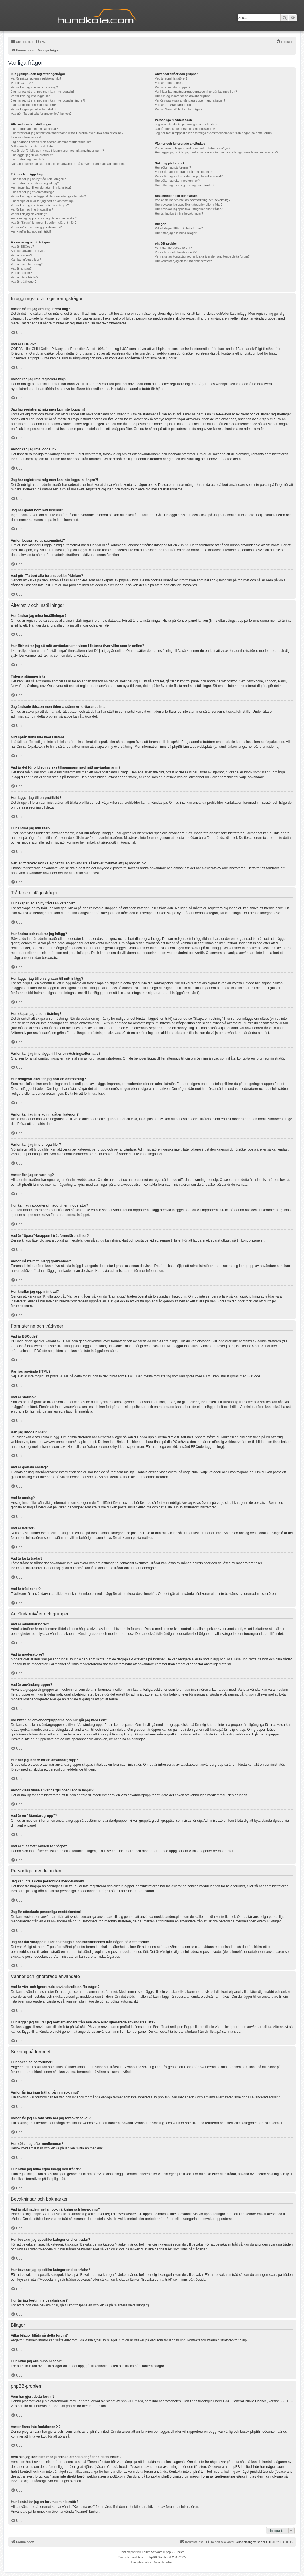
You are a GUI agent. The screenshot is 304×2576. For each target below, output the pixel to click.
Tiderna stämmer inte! (26, 137)
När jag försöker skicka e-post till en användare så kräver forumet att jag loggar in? (68, 163)
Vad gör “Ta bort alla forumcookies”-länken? (41, 113)
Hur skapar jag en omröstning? (32, 192)
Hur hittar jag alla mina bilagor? (176, 233)
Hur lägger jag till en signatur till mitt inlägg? (41, 187)
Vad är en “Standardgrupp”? (174, 104)
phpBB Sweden (158, 2557)
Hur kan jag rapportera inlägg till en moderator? (44, 218)
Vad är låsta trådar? (24, 277)
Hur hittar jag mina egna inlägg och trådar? (184, 185)
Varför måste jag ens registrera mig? (36, 78)
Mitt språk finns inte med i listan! (33, 146)
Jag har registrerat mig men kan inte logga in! (42, 91)
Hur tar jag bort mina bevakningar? (179, 213)
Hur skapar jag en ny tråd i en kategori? (38, 179)
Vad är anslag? (21, 268)
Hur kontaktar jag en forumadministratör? (183, 261)
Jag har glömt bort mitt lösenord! (33, 104)
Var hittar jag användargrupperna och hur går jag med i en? (196, 91)
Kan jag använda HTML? (28, 250)
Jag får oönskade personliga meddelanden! (185, 128)
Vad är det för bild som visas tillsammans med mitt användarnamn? (57, 150)
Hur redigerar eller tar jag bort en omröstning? (42, 201)
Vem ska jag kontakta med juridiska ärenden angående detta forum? (202, 256)
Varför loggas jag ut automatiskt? (33, 109)
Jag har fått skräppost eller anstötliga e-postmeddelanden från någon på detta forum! (213, 133)
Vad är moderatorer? (169, 82)
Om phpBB (68, 2406)
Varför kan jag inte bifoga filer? (32, 209)
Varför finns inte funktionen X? (176, 252)
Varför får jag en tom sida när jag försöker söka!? (189, 176)
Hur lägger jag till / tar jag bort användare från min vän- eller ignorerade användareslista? (216, 152)
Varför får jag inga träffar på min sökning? (183, 171)
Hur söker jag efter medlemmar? (177, 180)
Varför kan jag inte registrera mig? (34, 87)
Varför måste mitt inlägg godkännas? (36, 227)
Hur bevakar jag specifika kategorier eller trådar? (188, 204)
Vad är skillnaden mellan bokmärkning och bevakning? (192, 200)
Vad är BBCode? (22, 246)
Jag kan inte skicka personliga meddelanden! (186, 124)
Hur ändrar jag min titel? (27, 159)
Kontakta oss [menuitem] (191, 2542)
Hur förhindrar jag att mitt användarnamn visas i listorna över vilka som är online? (67, 133)
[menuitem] (40, 41)
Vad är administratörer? (171, 78)
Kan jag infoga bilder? (26, 259)
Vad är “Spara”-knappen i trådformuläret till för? (43, 222)
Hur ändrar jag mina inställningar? (34, 128)
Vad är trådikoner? (23, 281)
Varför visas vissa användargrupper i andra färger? (190, 100)
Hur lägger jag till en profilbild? (32, 155)
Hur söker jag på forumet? (173, 167)
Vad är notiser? (21, 272)
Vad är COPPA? (22, 82)
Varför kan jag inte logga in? (30, 96)
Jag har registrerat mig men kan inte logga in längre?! (48, 100)
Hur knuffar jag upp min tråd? (31, 231)
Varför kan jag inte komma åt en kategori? (40, 205)
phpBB (134, 2552)
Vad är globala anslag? (27, 264)
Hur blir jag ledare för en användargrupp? (183, 96)
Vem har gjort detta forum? (173, 247)
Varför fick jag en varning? (29, 214)
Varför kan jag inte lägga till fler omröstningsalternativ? (48, 196)
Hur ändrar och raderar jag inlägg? (35, 183)
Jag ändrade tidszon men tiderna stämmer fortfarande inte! (51, 142)
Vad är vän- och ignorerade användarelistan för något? (192, 148)
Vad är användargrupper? (172, 87)
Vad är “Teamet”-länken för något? (178, 109)
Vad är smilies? (21, 255)
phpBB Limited (132, 2401)
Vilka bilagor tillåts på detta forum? (179, 228)
